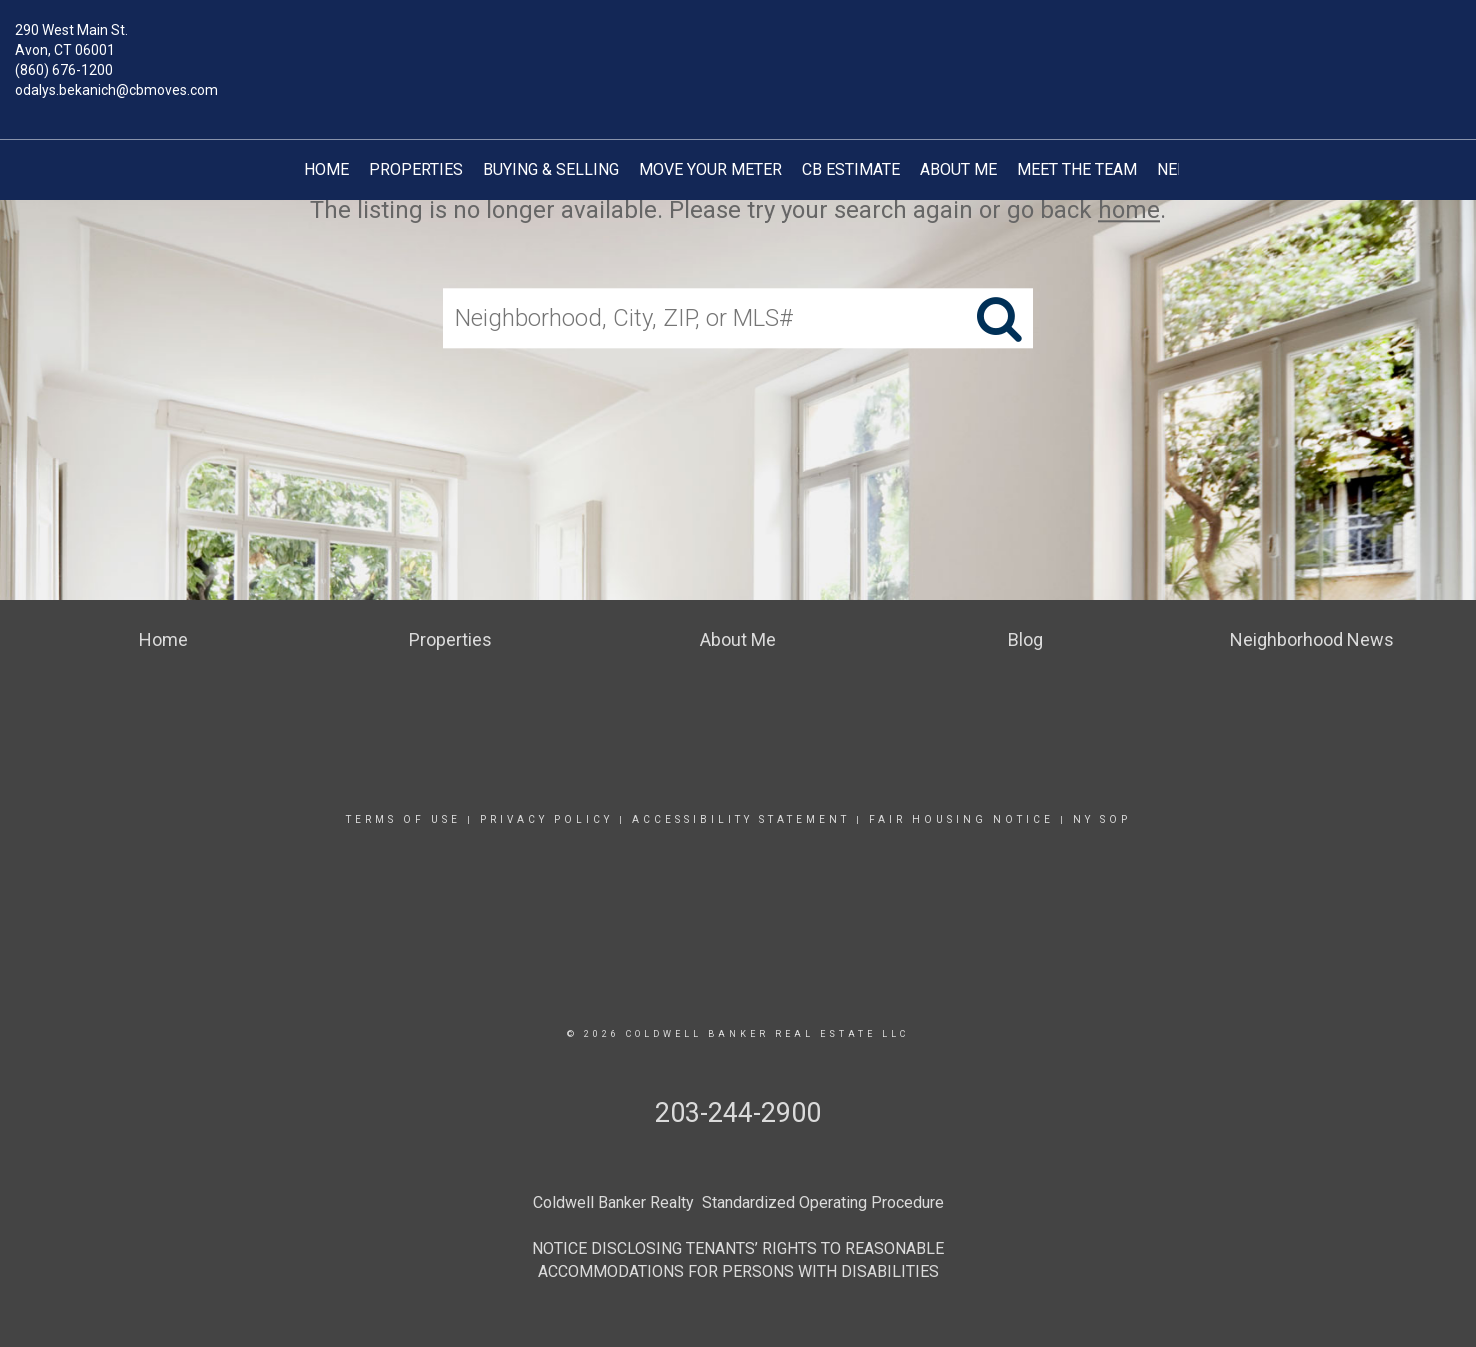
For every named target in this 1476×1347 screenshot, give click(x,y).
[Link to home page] (738, 45)
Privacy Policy (546, 819)
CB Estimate (851, 169)
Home (326, 169)
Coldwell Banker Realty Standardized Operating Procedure (738, 1202)
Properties (416, 169)
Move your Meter (710, 169)
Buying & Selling (551, 169)
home (1129, 210)
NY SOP (1102, 819)
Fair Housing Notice (961, 819)
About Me (958, 169)
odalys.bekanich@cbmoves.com (116, 90)
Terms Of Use (403, 819)
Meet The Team (1077, 169)
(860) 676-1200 (64, 70)
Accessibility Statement (741, 819)
